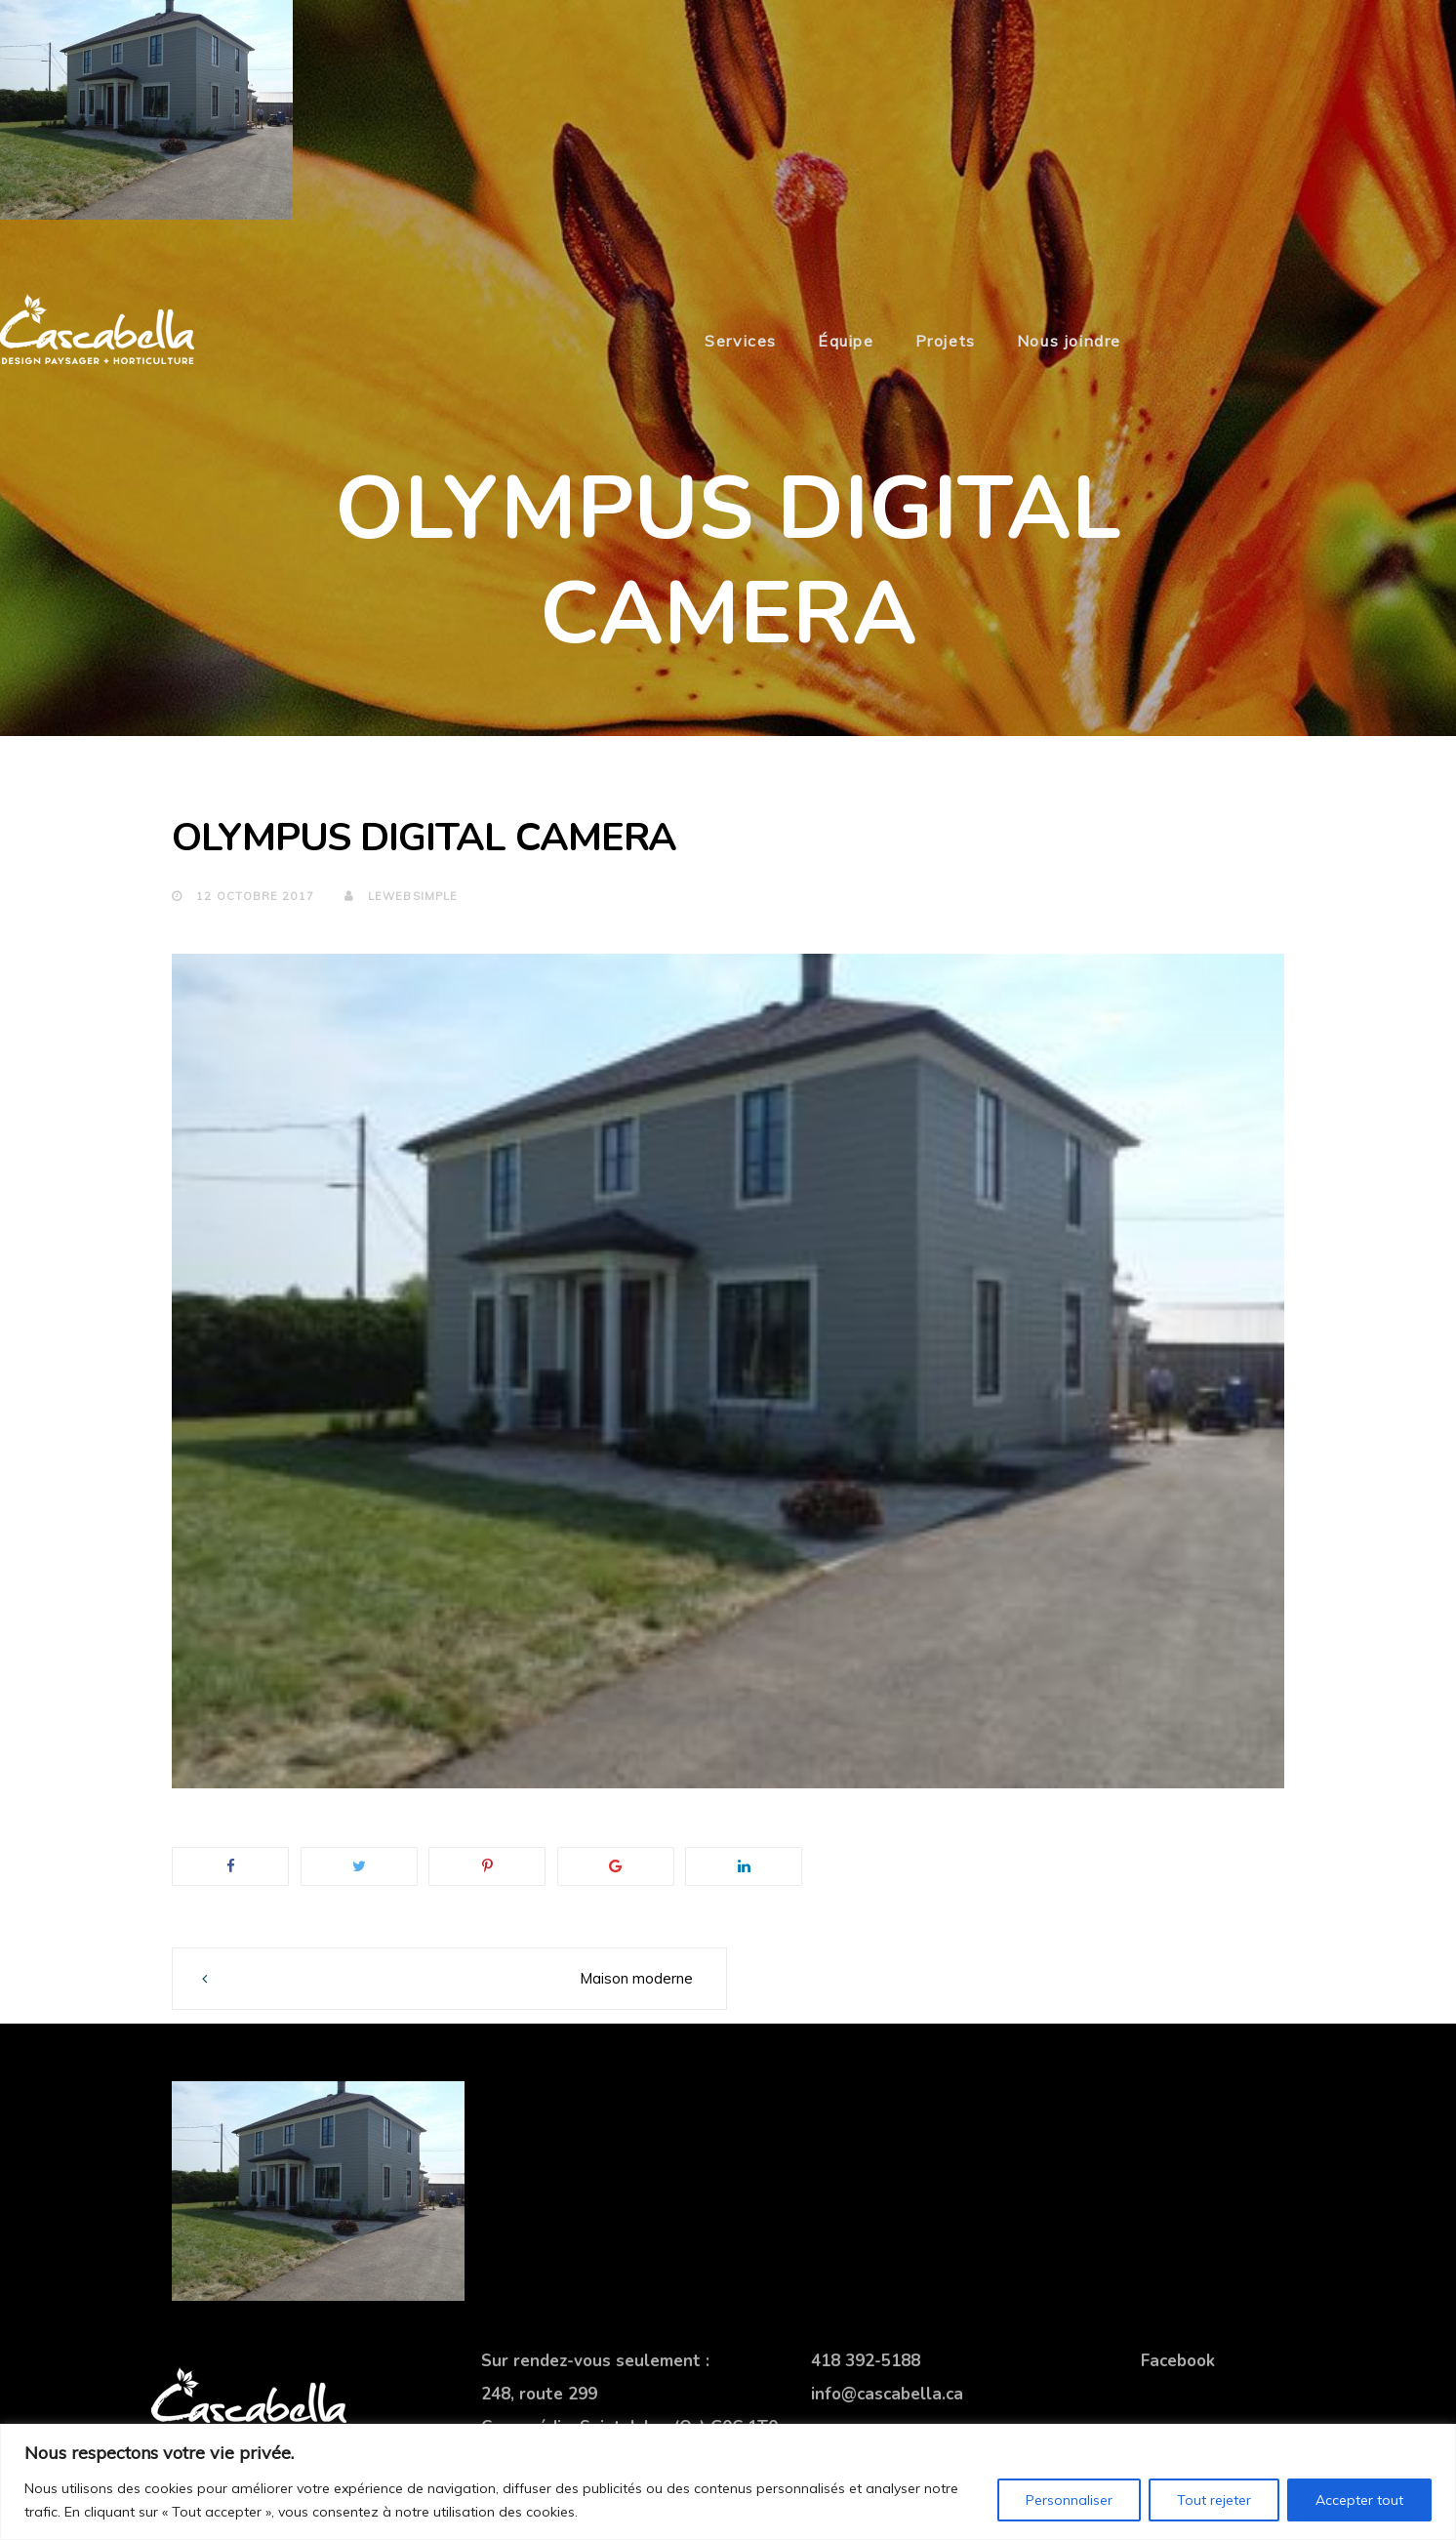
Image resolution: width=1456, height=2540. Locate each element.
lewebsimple (401, 896)
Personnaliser (1069, 2500)
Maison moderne (636, 1978)
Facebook (1178, 2361)
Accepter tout (1359, 2500)
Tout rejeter (1214, 2500)
